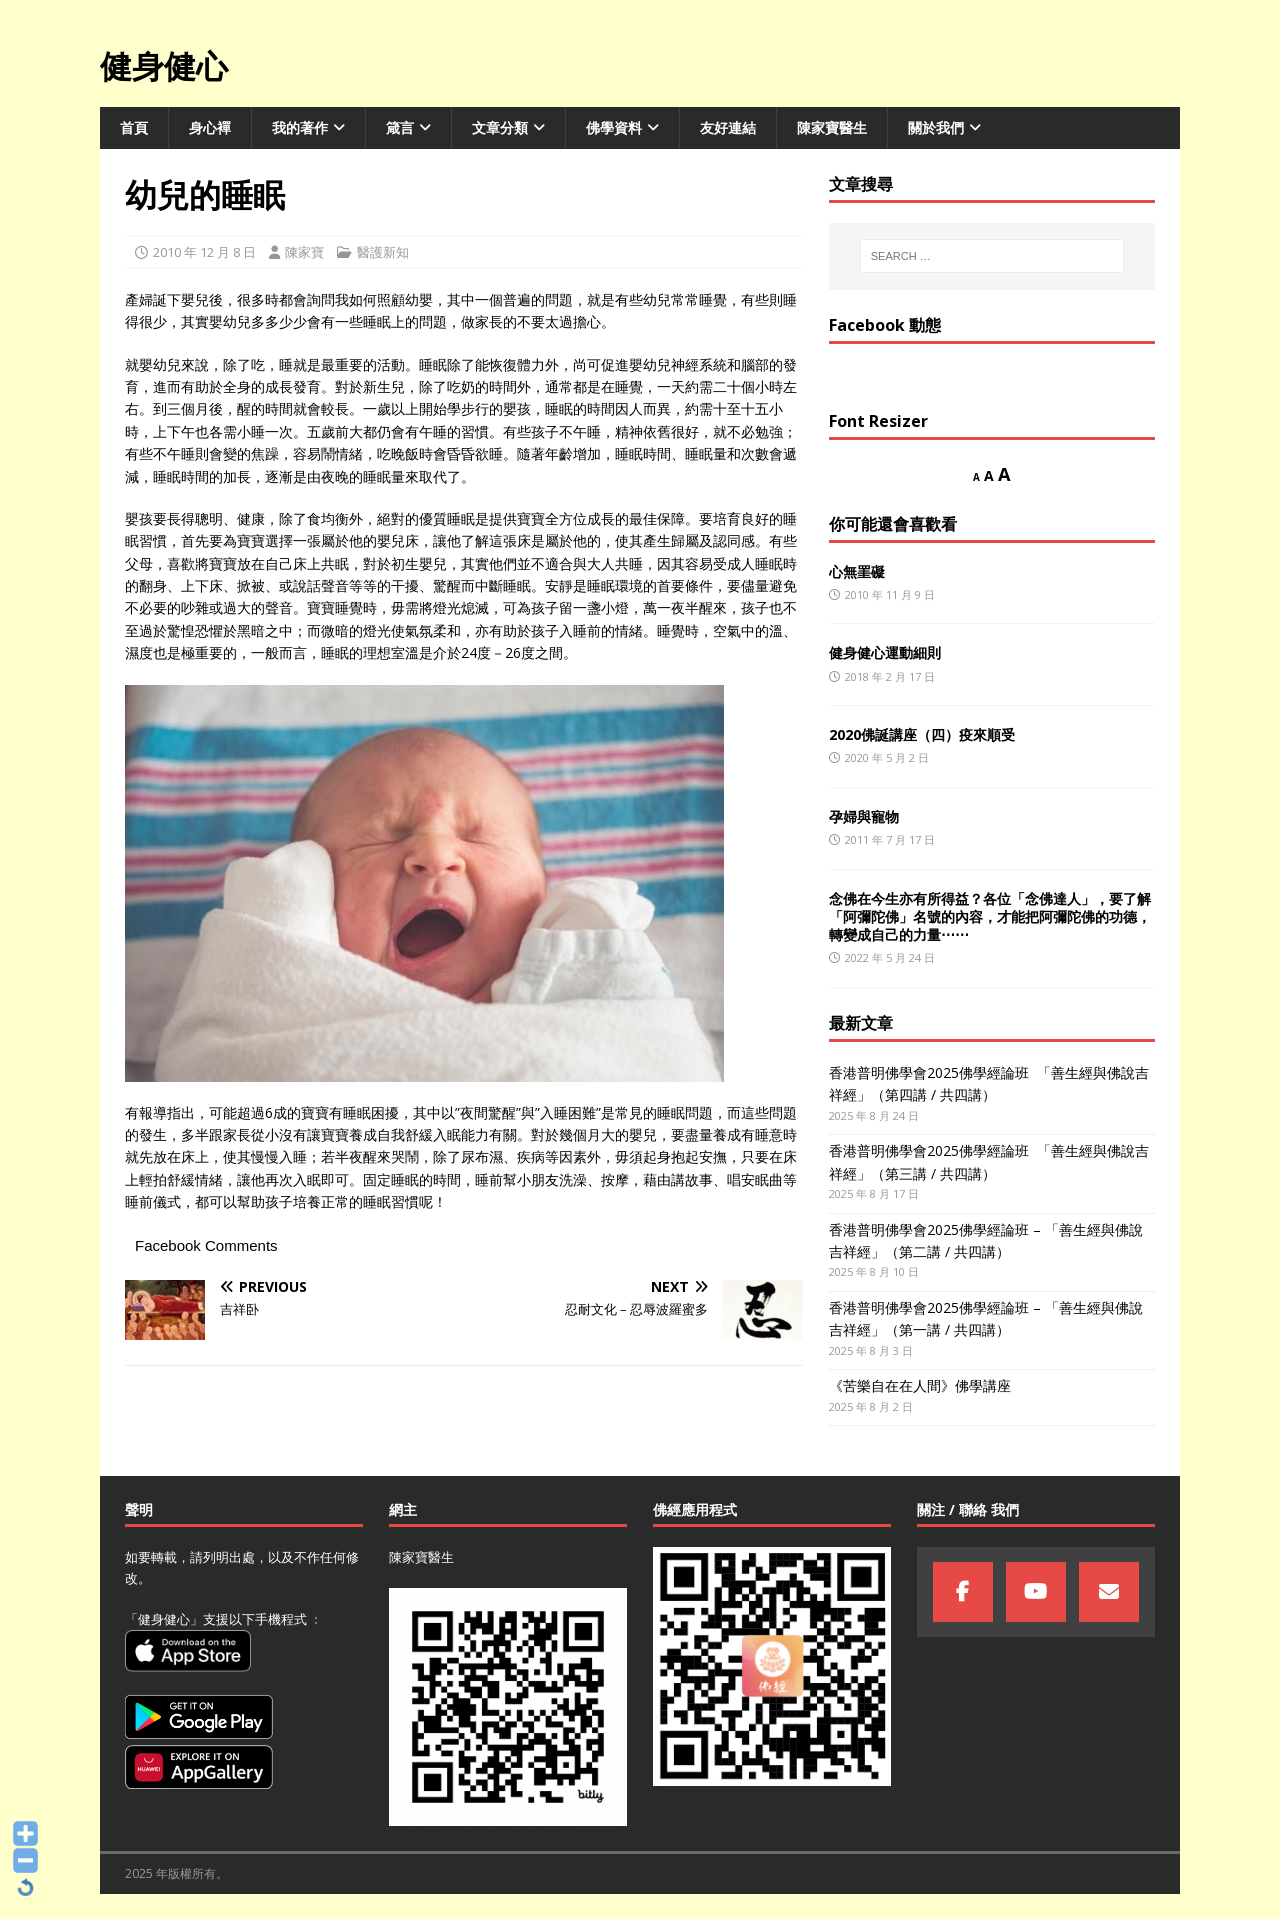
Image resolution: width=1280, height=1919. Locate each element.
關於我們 (936, 127)
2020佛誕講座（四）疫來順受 (922, 734)
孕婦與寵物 (864, 816)
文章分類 (500, 127)
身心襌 (210, 127)
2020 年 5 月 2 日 (887, 757)
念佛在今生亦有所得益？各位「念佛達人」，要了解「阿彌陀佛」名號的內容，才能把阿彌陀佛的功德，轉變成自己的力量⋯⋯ (990, 916)
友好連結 (728, 127)
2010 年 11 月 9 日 (890, 594)
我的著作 (300, 127)
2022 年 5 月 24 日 (890, 957)
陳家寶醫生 (832, 127)
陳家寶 (304, 252)
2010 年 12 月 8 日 (204, 252)
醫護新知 (383, 252)
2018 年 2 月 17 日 (890, 676)
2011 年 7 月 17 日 (890, 839)
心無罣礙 (857, 571)
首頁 (134, 127)
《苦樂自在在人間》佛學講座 (920, 1385)
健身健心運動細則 (885, 652)
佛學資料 (614, 127)
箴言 (400, 127)
